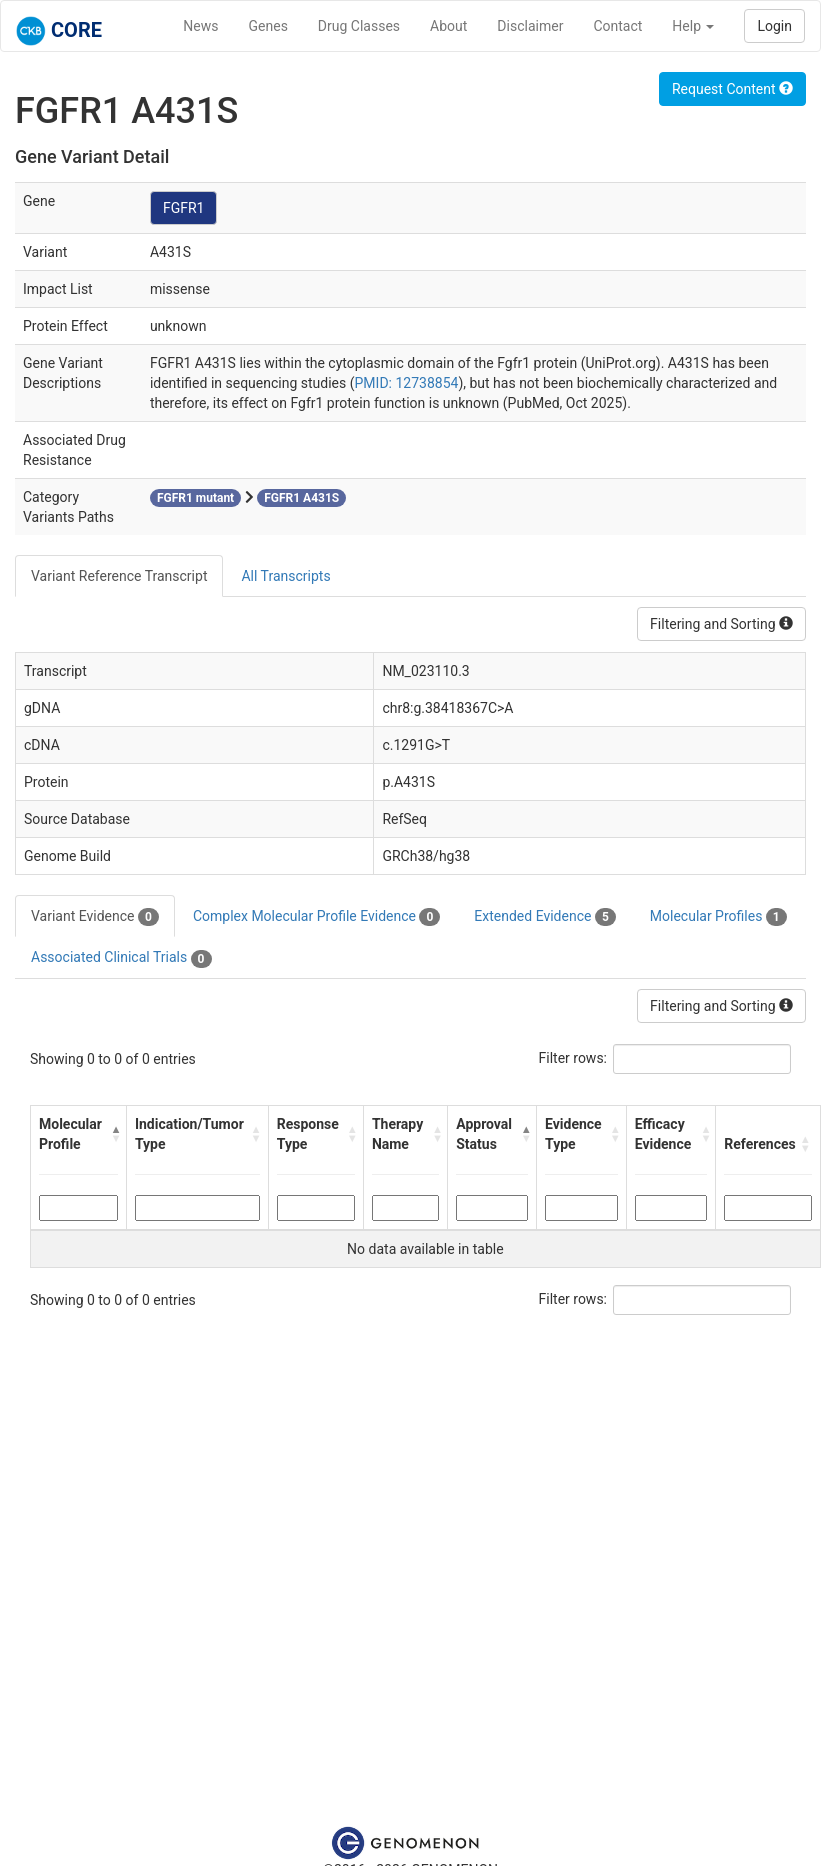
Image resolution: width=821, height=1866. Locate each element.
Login (774, 26)
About (448, 26)
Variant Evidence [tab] (95, 917)
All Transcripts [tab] (285, 576)
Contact (617, 26)
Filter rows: (573, 1058)
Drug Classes (359, 26)
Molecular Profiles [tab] (718, 917)
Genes (268, 26)
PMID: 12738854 (407, 383)
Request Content (732, 89)
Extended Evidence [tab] (544, 917)
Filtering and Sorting (721, 624)
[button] (113, 1134)
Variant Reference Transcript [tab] (119, 576)
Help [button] (693, 26)
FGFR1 (184, 208)
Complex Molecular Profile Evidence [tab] (316, 917)
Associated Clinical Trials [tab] (121, 958)
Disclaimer (530, 26)
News (200, 26)
